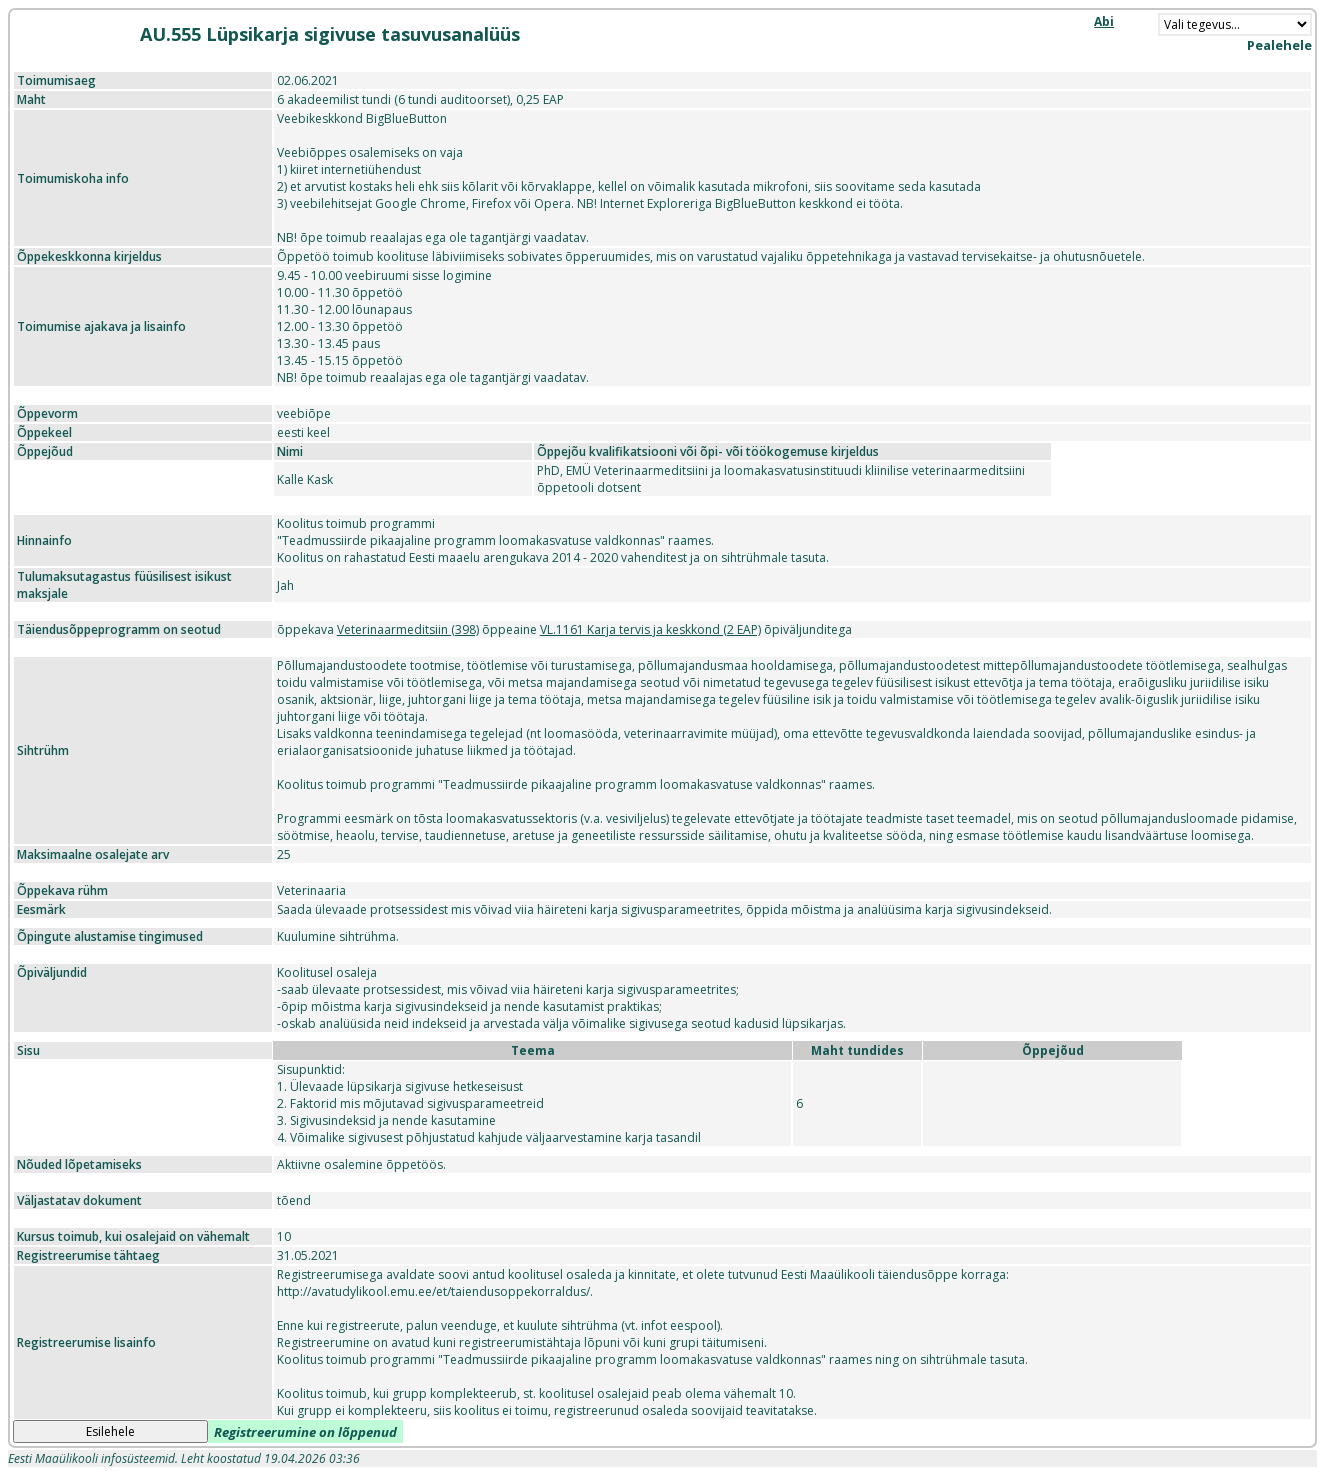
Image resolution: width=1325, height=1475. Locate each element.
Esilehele (110, 1431)
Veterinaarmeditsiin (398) (408, 629)
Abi (1104, 21)
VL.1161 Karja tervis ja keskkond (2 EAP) (650, 629)
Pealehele (1279, 45)
